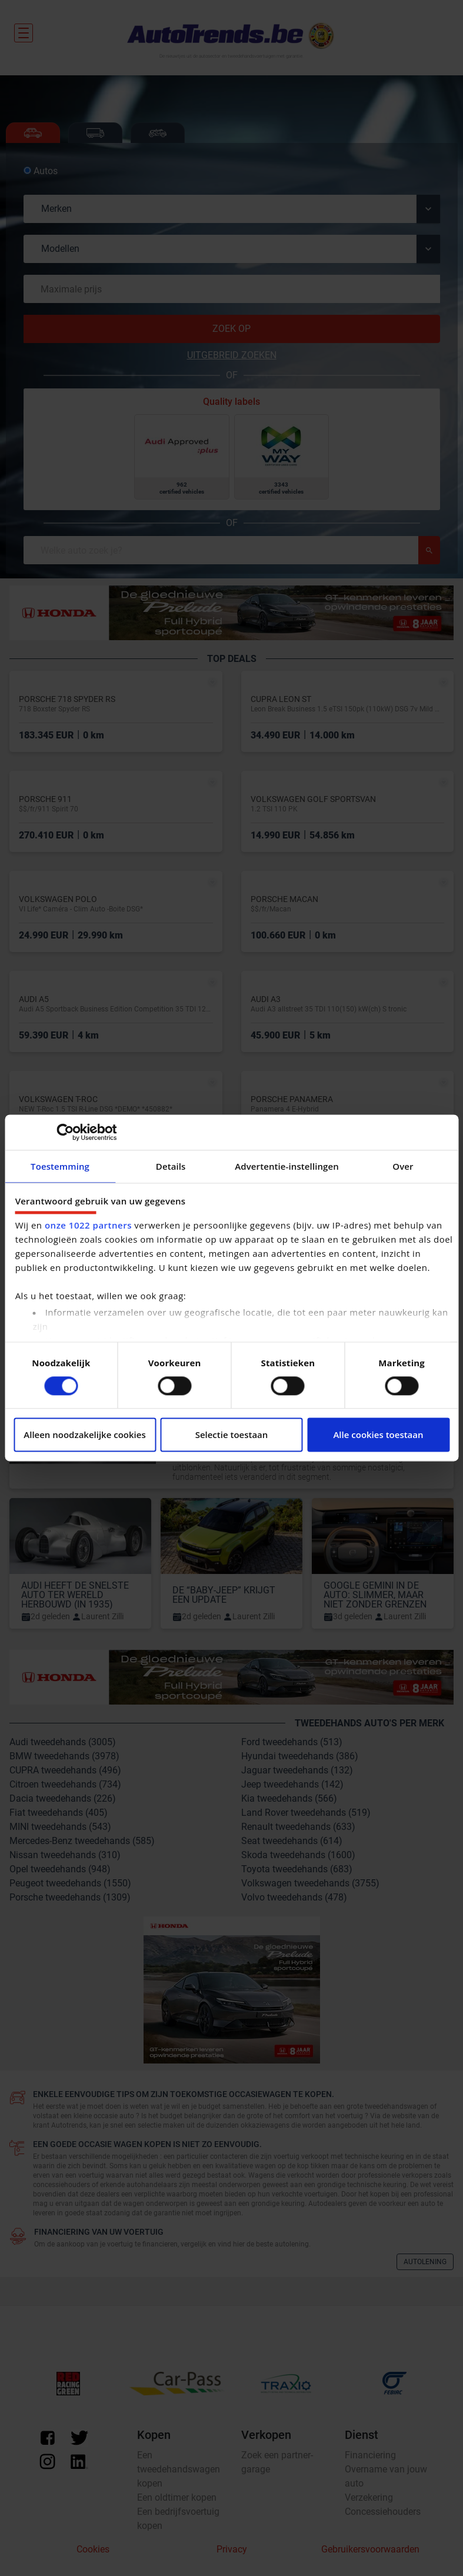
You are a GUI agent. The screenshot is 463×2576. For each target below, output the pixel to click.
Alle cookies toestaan (378, 1435)
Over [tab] (402, 1166)
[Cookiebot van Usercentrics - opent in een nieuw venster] (65, 1132)
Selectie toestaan (231, 1435)
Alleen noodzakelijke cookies (84, 1435)
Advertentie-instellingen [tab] (287, 1166)
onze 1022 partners (88, 1226)
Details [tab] (171, 1166)
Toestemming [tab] (60, 1166)
